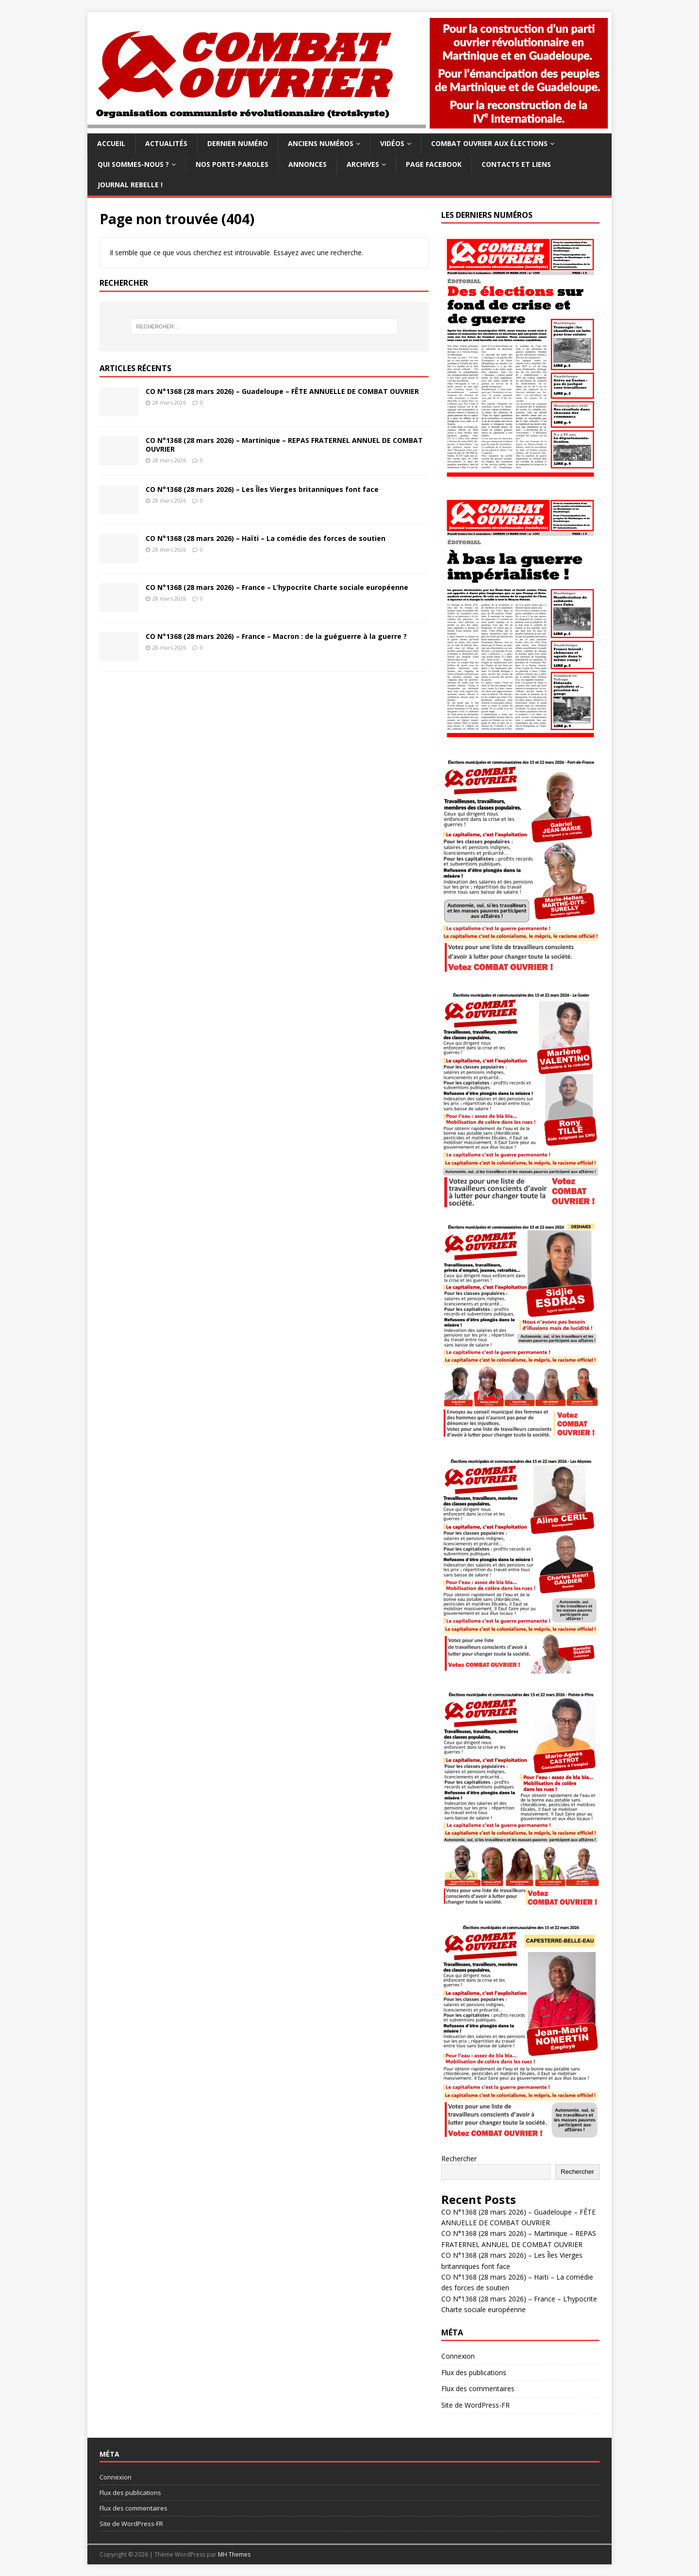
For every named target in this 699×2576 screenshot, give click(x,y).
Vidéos (392, 143)
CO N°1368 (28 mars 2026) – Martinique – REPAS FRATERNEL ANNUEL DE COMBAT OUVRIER (284, 445)
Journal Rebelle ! (130, 184)
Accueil (111, 143)
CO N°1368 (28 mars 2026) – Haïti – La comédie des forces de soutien (265, 538)
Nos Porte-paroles (232, 164)
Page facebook (434, 164)
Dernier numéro (237, 143)
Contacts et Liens (516, 164)
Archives (363, 164)
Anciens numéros (320, 143)
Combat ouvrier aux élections (489, 143)
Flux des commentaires (478, 2388)
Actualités (166, 143)
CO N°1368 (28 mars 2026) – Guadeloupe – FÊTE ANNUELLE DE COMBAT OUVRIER (282, 391)
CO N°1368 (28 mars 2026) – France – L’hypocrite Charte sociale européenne (277, 587)
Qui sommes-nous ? (133, 164)
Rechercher (459, 2158)
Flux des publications (473, 2372)
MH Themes (234, 2554)
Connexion (458, 2356)
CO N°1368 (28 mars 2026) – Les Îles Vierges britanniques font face (262, 489)
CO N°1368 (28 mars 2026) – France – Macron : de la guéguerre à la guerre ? (276, 636)
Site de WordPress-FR (475, 2405)
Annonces (307, 164)
